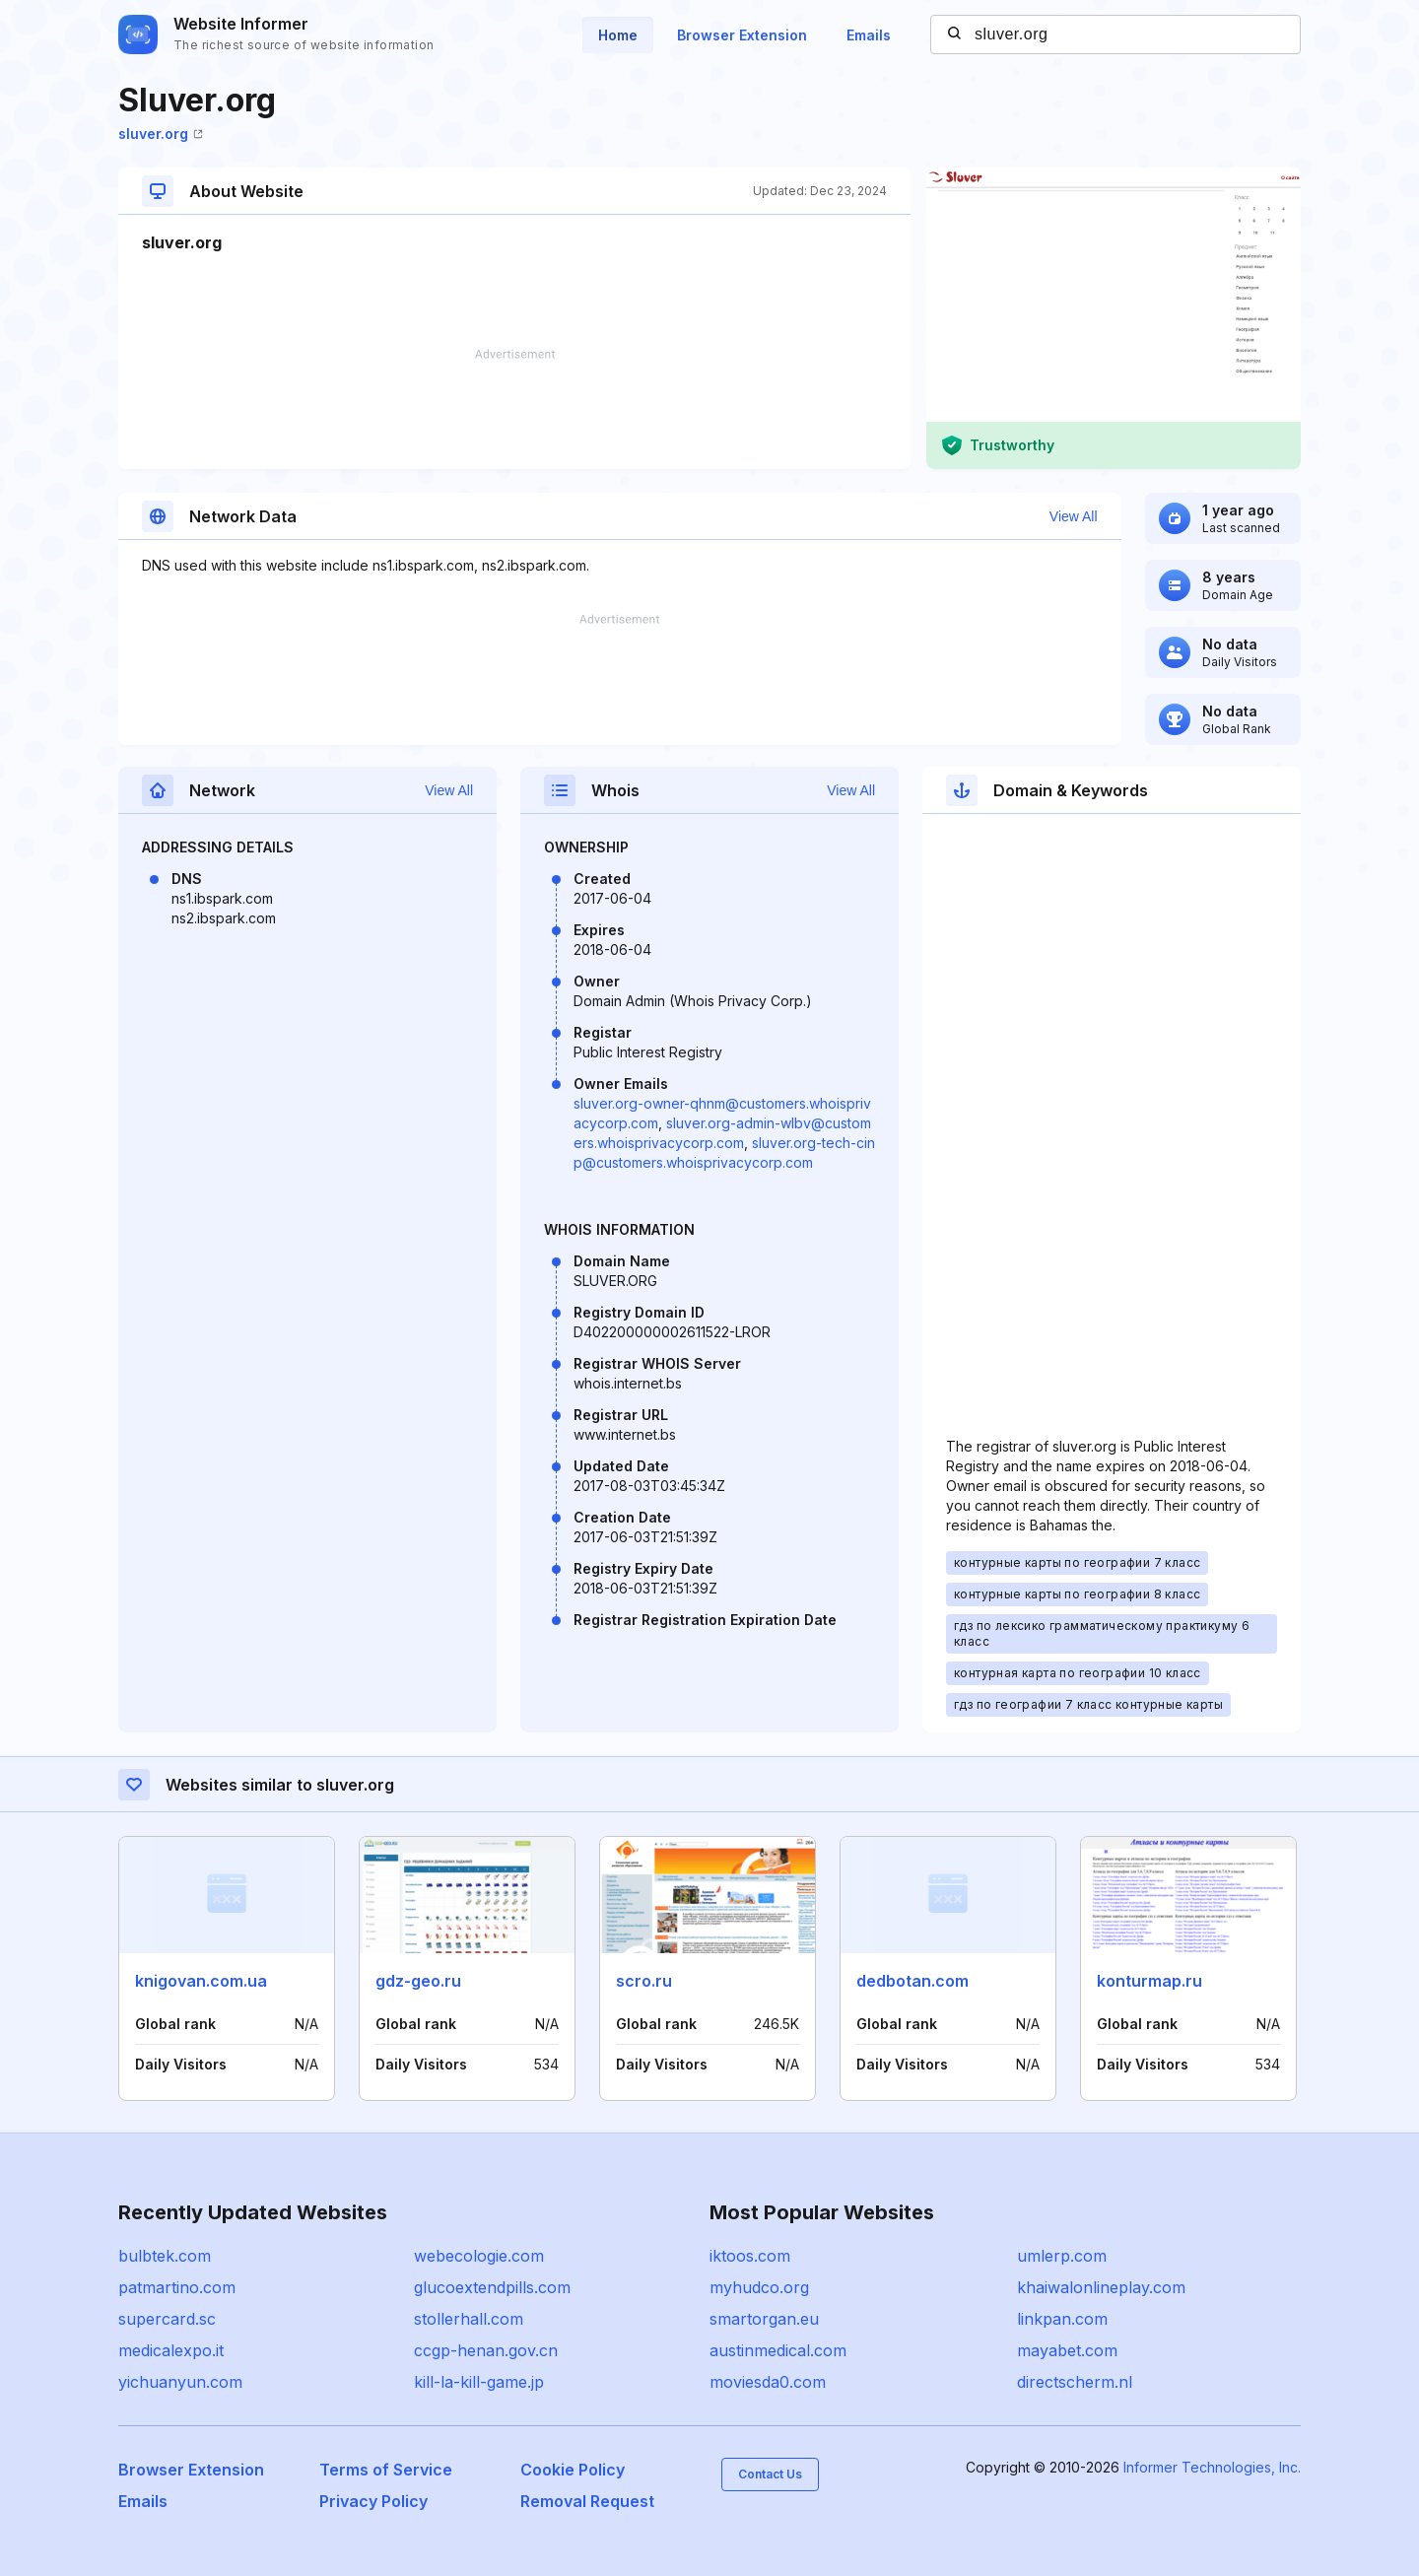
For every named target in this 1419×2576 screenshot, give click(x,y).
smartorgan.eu (764, 2319)
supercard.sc (167, 2319)
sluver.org (160, 133)
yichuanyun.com (180, 2382)
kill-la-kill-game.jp (479, 2382)
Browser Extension (742, 35)
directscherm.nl (1074, 2382)
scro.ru (644, 1981)
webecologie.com (479, 2256)
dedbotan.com (912, 1981)
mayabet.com (1067, 2350)
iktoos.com (750, 2256)
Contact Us (770, 2474)
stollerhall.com (468, 2319)
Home (618, 35)
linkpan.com (1062, 2319)
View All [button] (1073, 516)
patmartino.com (177, 2287)
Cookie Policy (572, 2469)
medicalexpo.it (171, 2350)
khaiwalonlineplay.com (1101, 2287)
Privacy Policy (373, 2501)
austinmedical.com (778, 2350)
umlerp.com (1062, 2256)
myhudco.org (759, 2287)
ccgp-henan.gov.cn (486, 2350)
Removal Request (587, 2501)
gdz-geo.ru (418, 1981)
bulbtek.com (164, 2256)
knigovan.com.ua (201, 1981)
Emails (868, 35)
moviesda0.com (768, 2382)
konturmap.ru (1149, 1981)
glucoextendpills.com (492, 2287)
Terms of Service (385, 2469)
